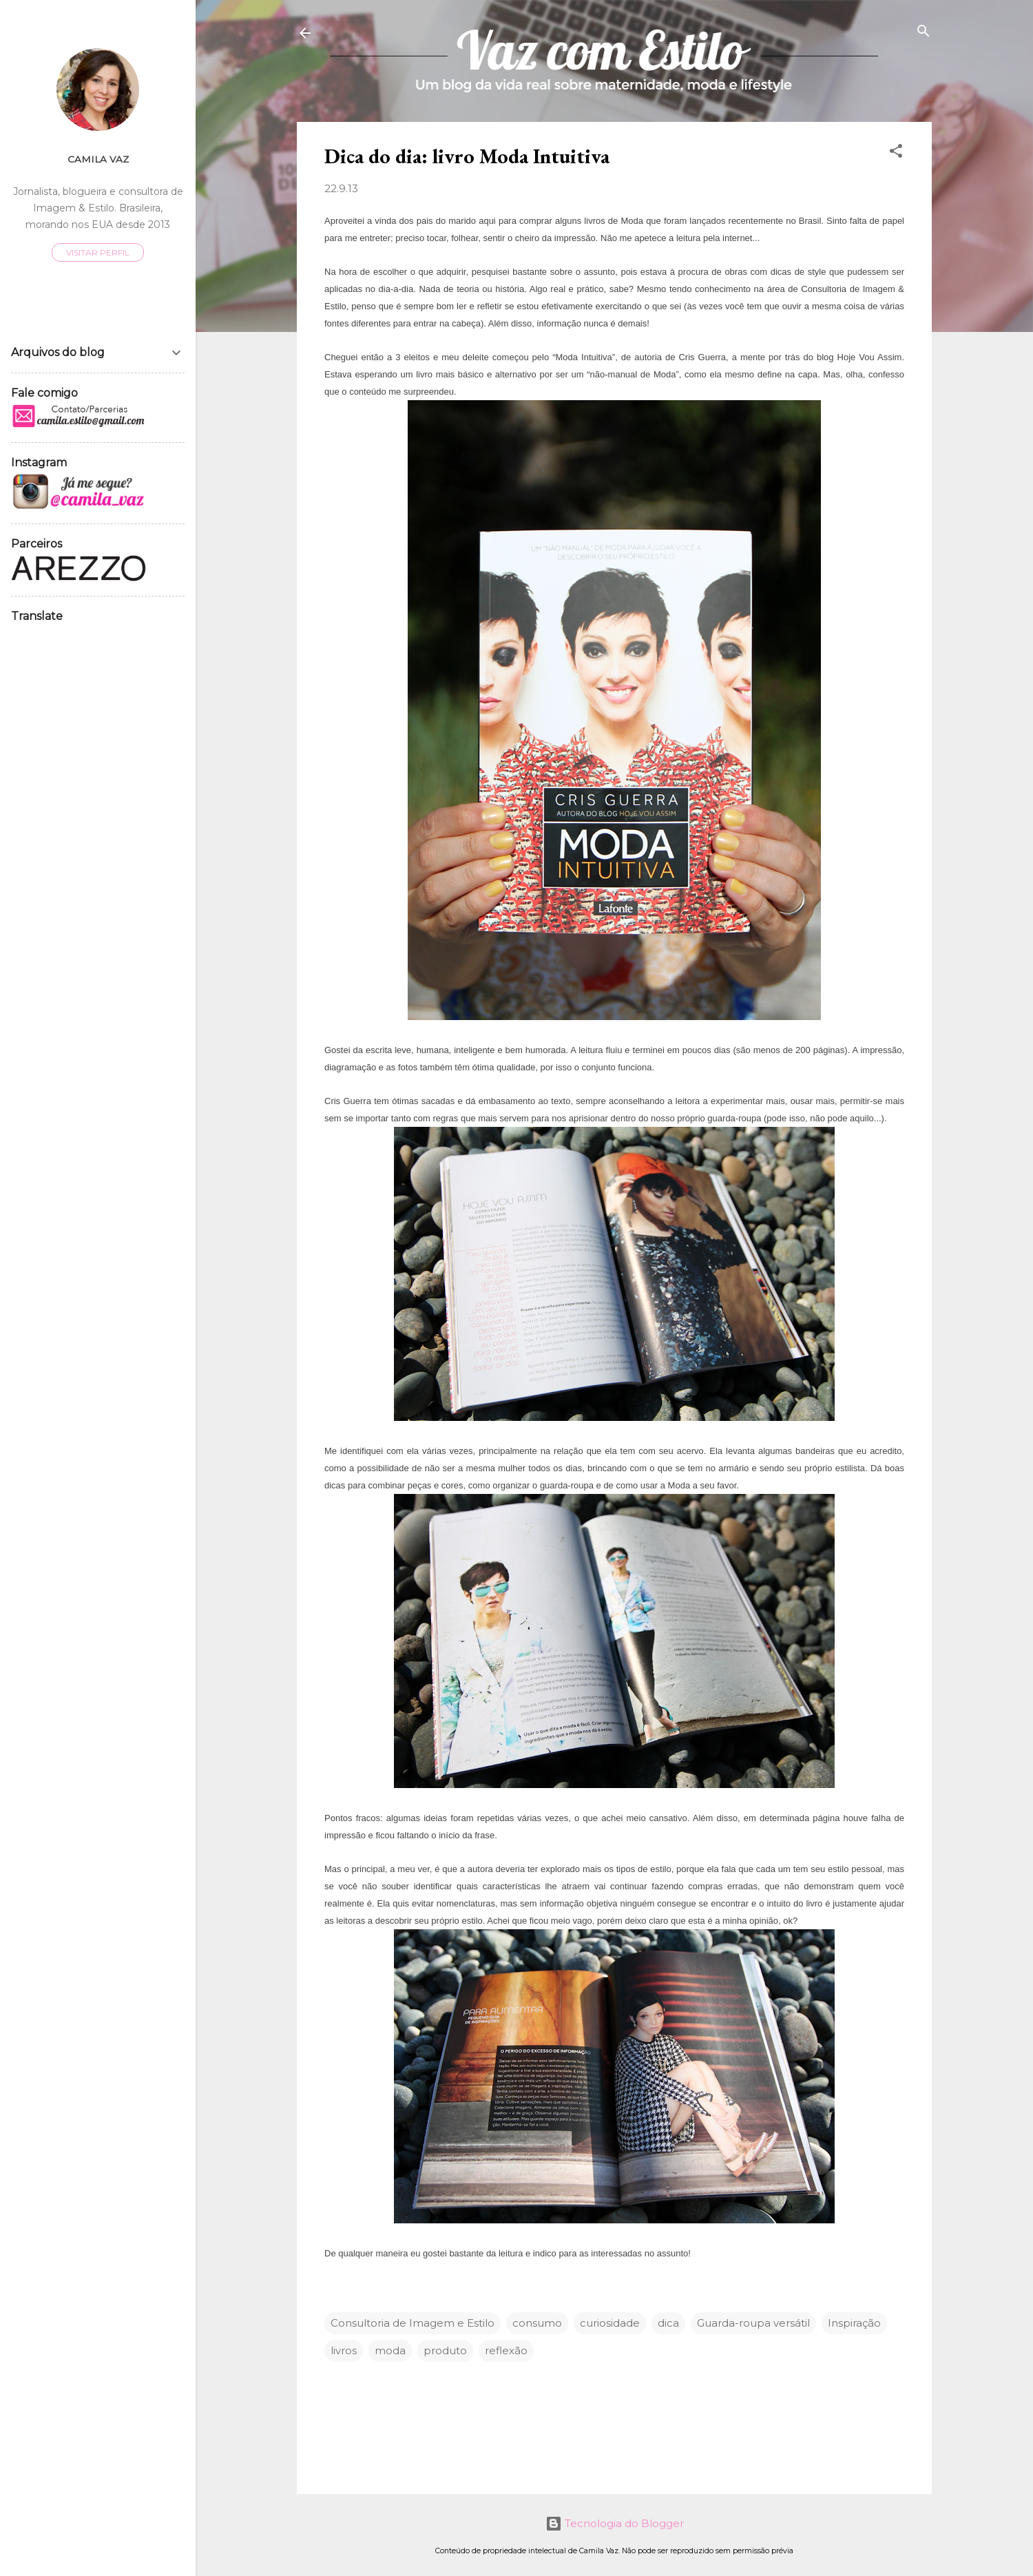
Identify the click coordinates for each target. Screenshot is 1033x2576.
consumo (537, 2322)
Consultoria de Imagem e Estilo (412, 2322)
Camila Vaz (98, 159)
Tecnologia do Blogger (614, 2523)
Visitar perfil (97, 252)
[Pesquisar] (923, 32)
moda (390, 2350)
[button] (896, 152)
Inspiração (854, 2322)
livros (344, 2350)
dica (668, 2322)
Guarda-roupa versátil (753, 2322)
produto (445, 2350)
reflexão (506, 2350)
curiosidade (610, 2322)
